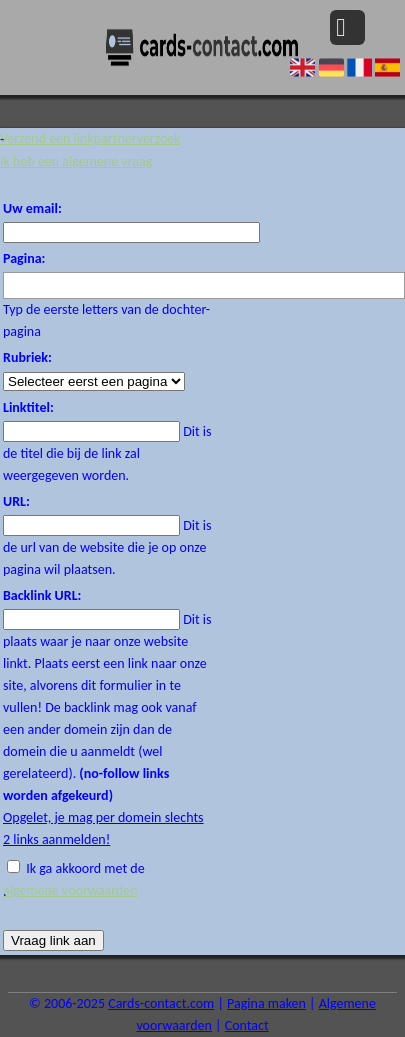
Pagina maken (266, 1003)
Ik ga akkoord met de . (108, 881)
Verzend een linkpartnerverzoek (90, 138)
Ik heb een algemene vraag (76, 161)
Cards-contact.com (161, 1003)
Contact (247, 1025)
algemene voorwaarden (70, 890)
